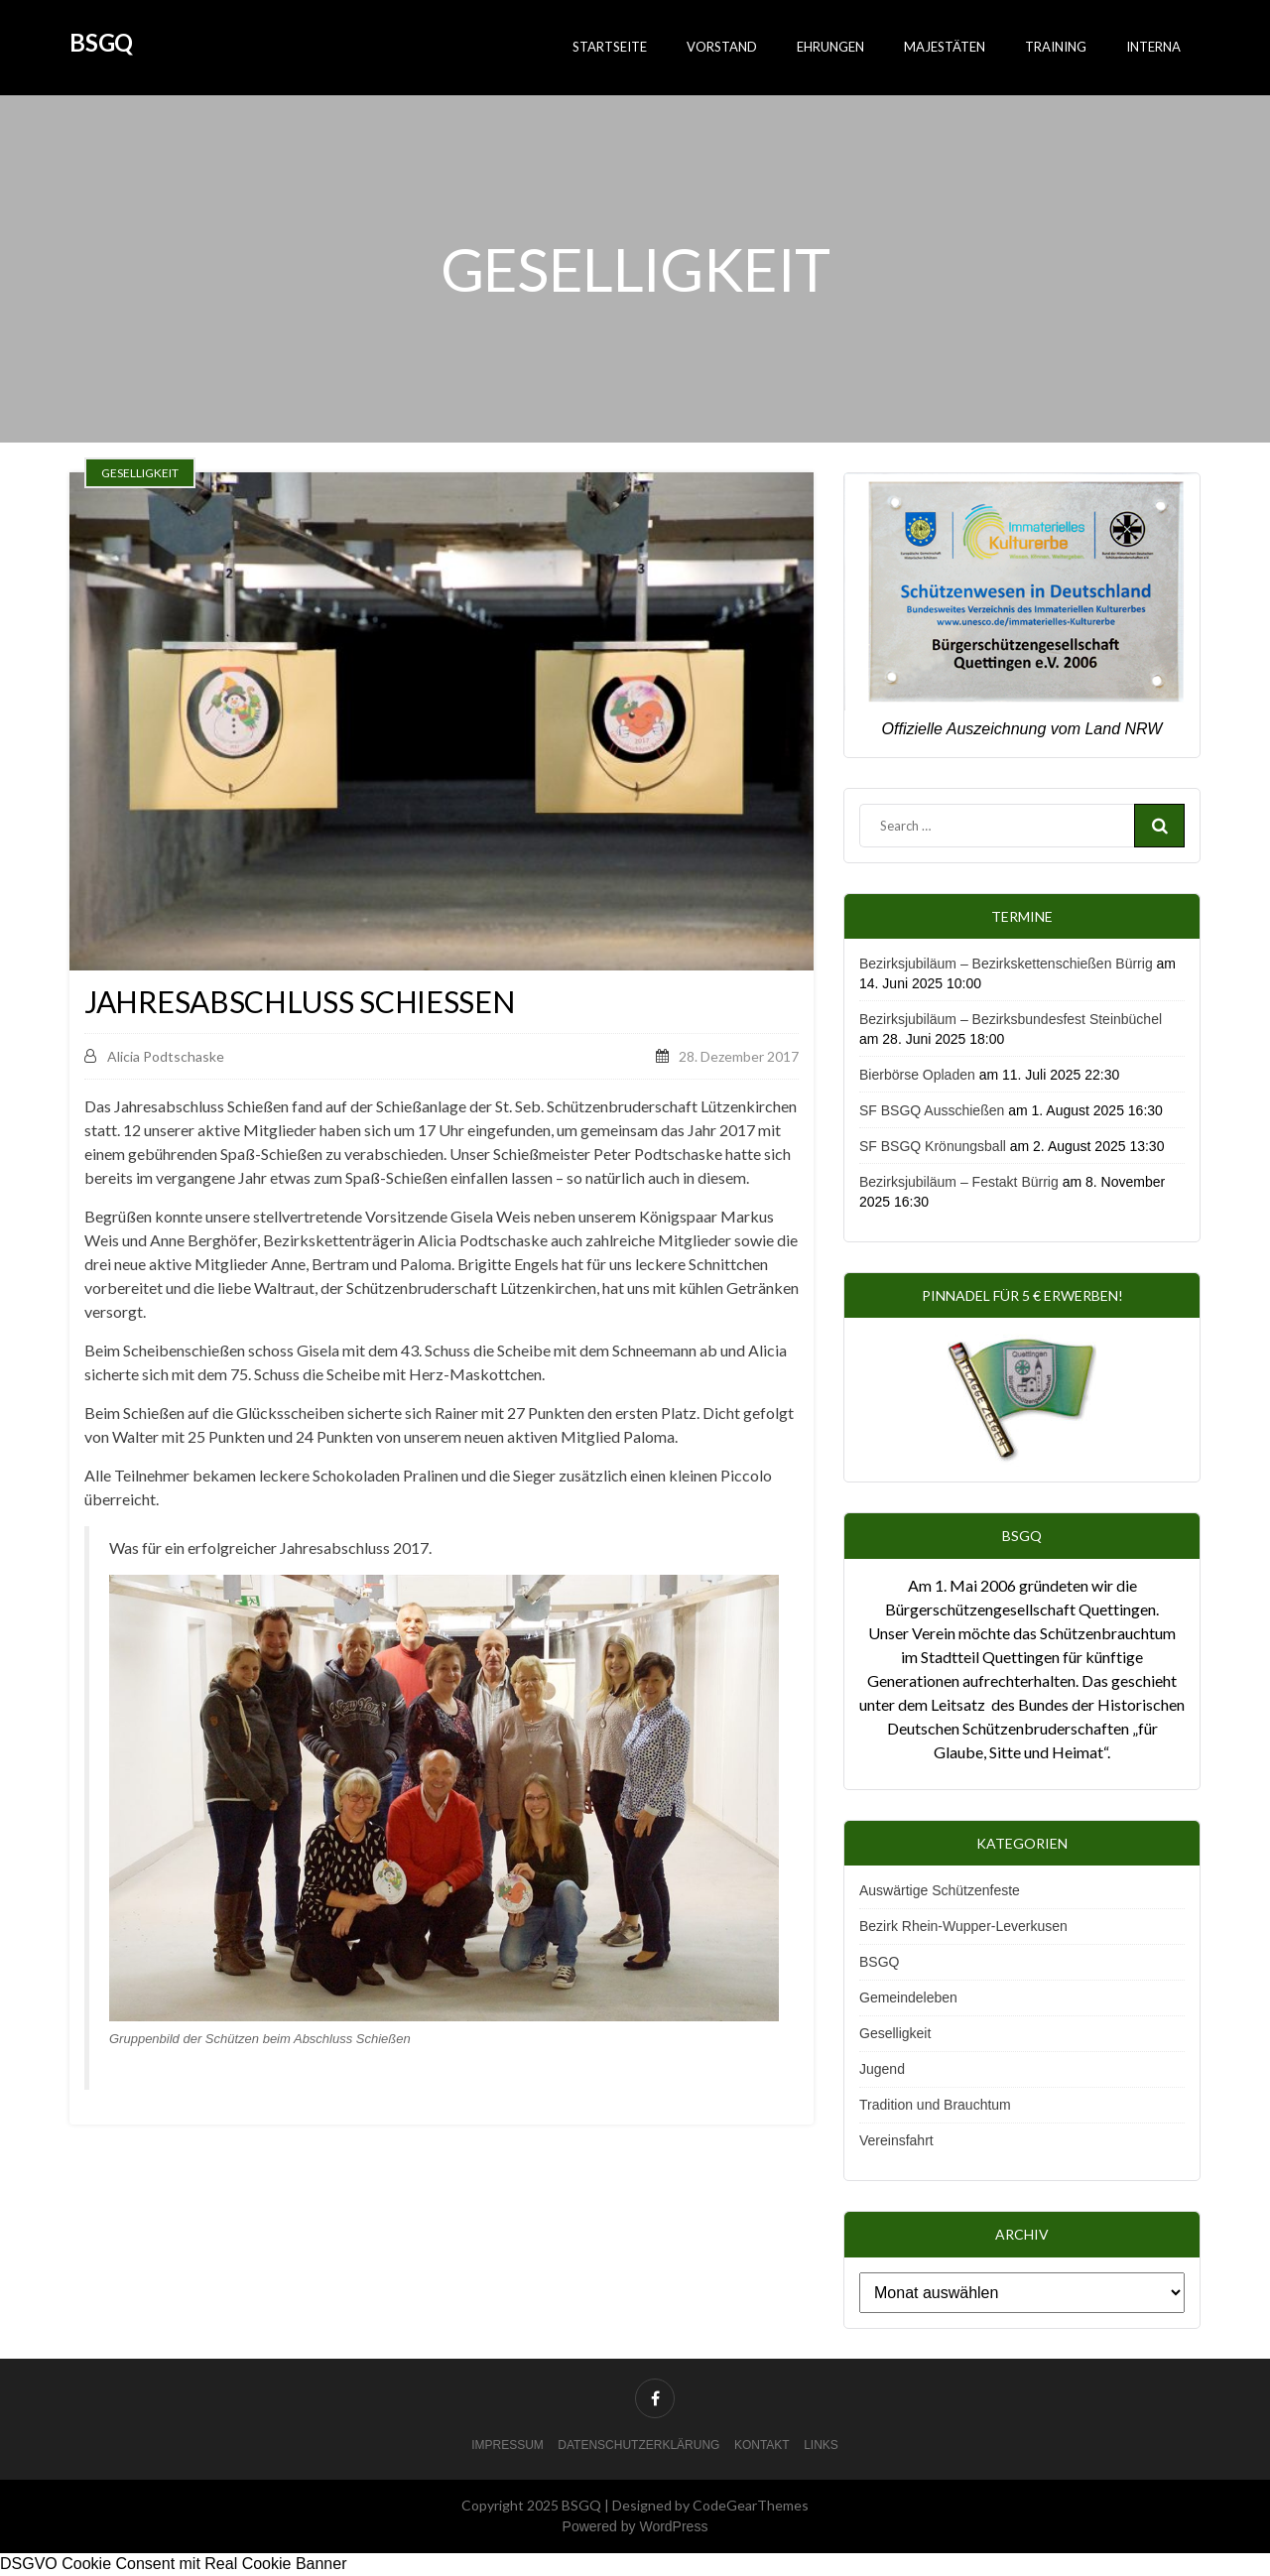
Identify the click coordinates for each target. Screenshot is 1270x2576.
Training (1055, 47)
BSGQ (101, 42)
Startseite (609, 47)
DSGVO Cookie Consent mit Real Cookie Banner (173, 2563)
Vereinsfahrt (896, 2140)
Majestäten (944, 47)
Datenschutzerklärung (638, 2445)
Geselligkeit (895, 2033)
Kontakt (762, 2445)
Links (821, 2445)
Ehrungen (830, 47)
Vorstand (722, 47)
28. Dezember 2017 (739, 1056)
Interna (1153, 47)
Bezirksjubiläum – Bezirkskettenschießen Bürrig (1006, 963)
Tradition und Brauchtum (935, 2105)
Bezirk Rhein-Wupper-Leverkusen (963, 1926)
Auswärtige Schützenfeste (939, 1890)
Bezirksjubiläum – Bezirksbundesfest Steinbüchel (1010, 1019)
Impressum (507, 2445)
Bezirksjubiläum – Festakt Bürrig (959, 1182)
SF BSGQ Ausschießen (931, 1110)
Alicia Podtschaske (154, 1056)
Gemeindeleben (908, 1997)
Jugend (882, 2069)
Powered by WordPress (635, 2526)
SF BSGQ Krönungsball (932, 1146)
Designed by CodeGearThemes (710, 2505)
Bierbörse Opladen (917, 1075)
